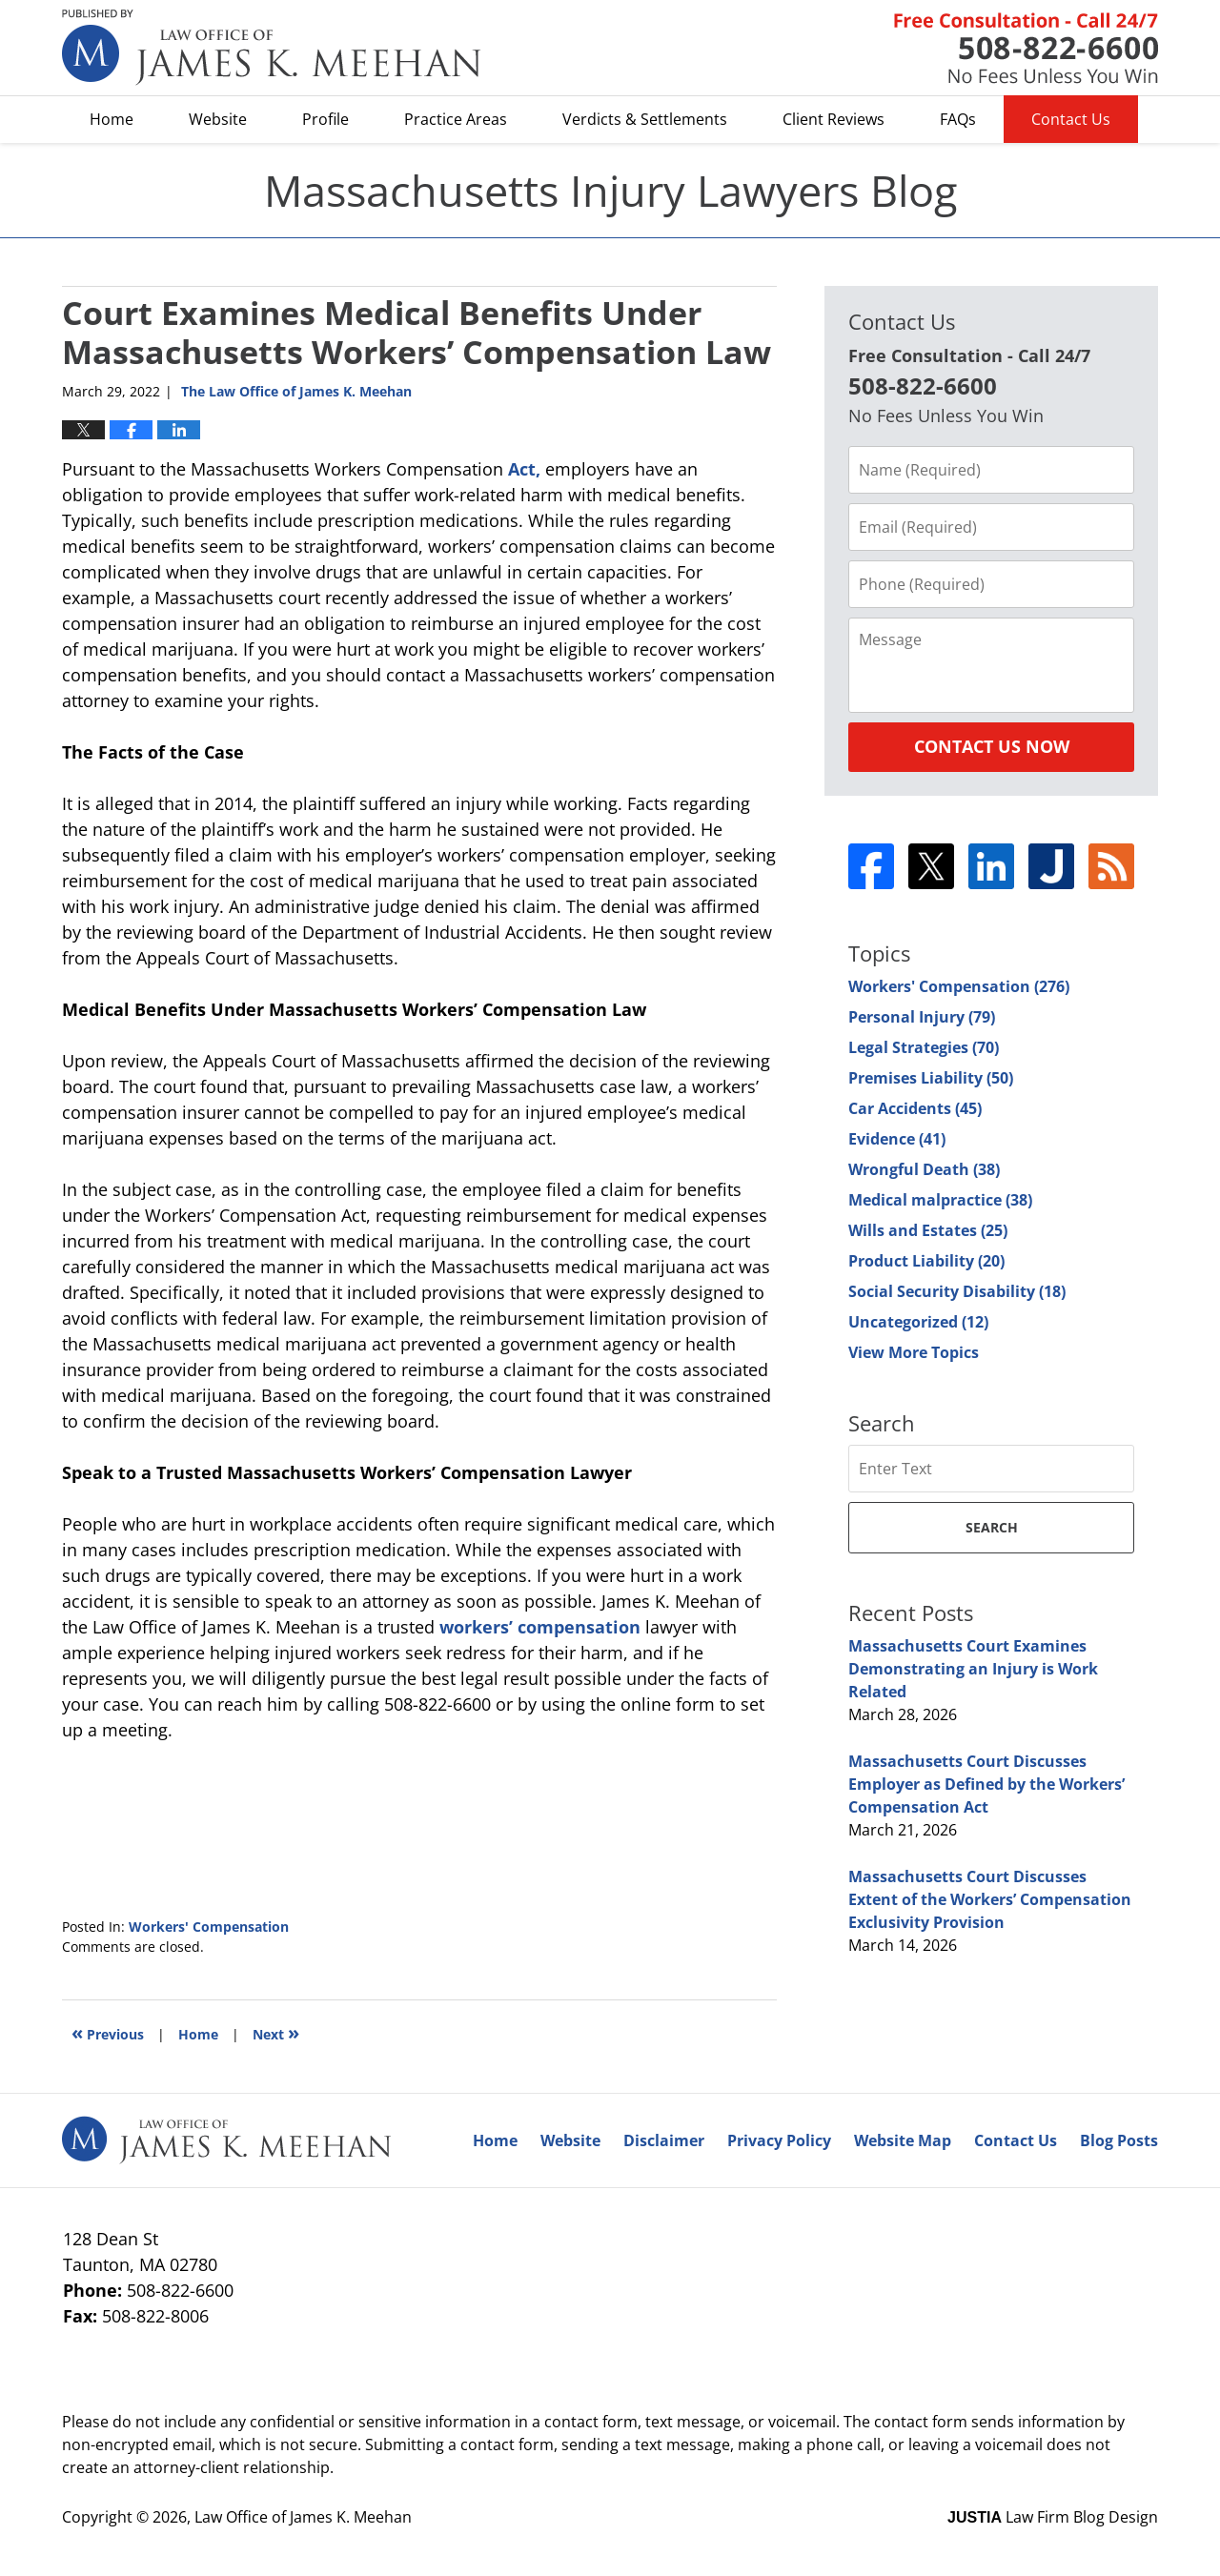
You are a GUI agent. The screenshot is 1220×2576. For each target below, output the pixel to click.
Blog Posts (1119, 2140)
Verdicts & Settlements (644, 119)
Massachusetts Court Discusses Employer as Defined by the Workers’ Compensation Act (986, 1784)
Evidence (897, 1138)
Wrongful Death (924, 1169)
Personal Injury (921, 1016)
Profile (325, 119)
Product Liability (926, 1260)
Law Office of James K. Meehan (303, 2516)
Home (111, 119)
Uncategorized (918, 1321)
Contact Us (1070, 119)
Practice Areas (455, 119)
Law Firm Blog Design (1052, 2516)
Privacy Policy (779, 2140)
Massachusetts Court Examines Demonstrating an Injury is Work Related (973, 1668)
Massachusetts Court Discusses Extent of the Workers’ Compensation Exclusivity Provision (989, 1899)
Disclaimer (663, 2140)
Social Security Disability (957, 1291)
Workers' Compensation (209, 1926)
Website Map (902, 2140)
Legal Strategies (923, 1047)
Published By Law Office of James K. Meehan (1026, 48)
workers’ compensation (539, 1626)
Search (992, 1527)
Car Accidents (915, 1108)
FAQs (958, 119)
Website (218, 119)
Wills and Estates (927, 1230)
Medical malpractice (940, 1199)
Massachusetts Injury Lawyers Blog (271, 48)
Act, (524, 468)
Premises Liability (930, 1077)
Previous (107, 2032)
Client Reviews (833, 119)
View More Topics (913, 1352)
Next (276, 2032)
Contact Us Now (991, 746)
